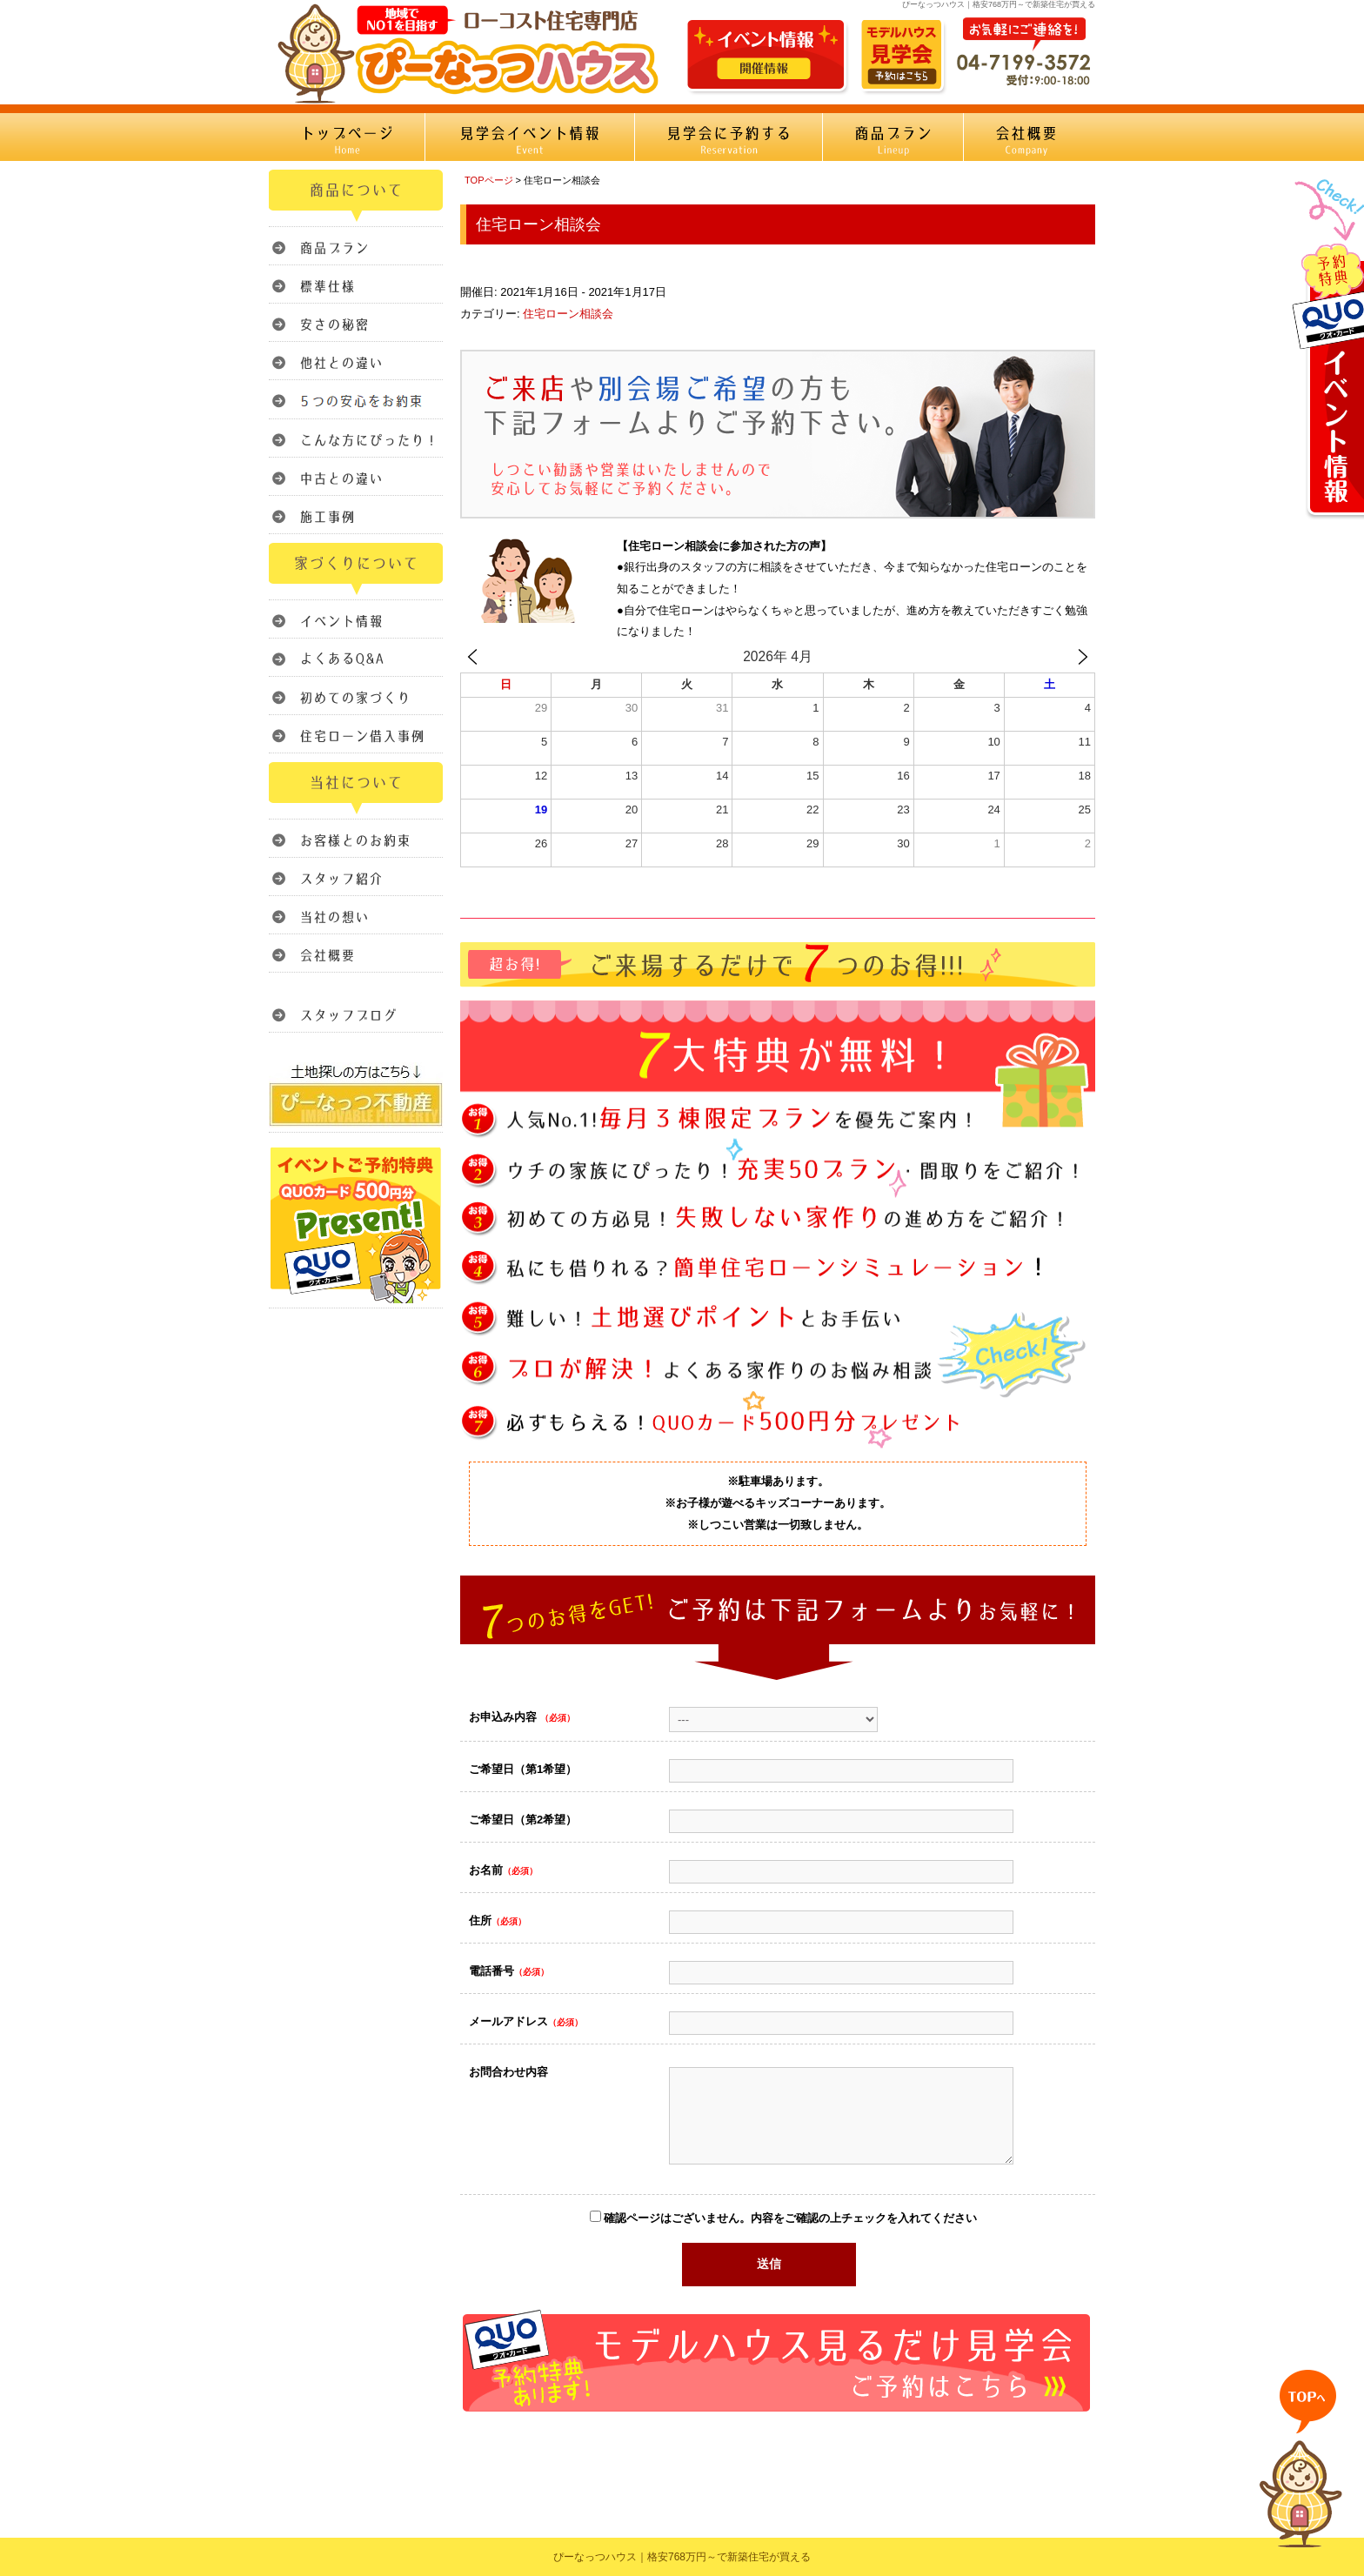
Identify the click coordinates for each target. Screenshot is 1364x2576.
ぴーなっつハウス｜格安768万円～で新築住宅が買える (682, 2557)
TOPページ (489, 180)
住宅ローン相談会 (568, 313)
